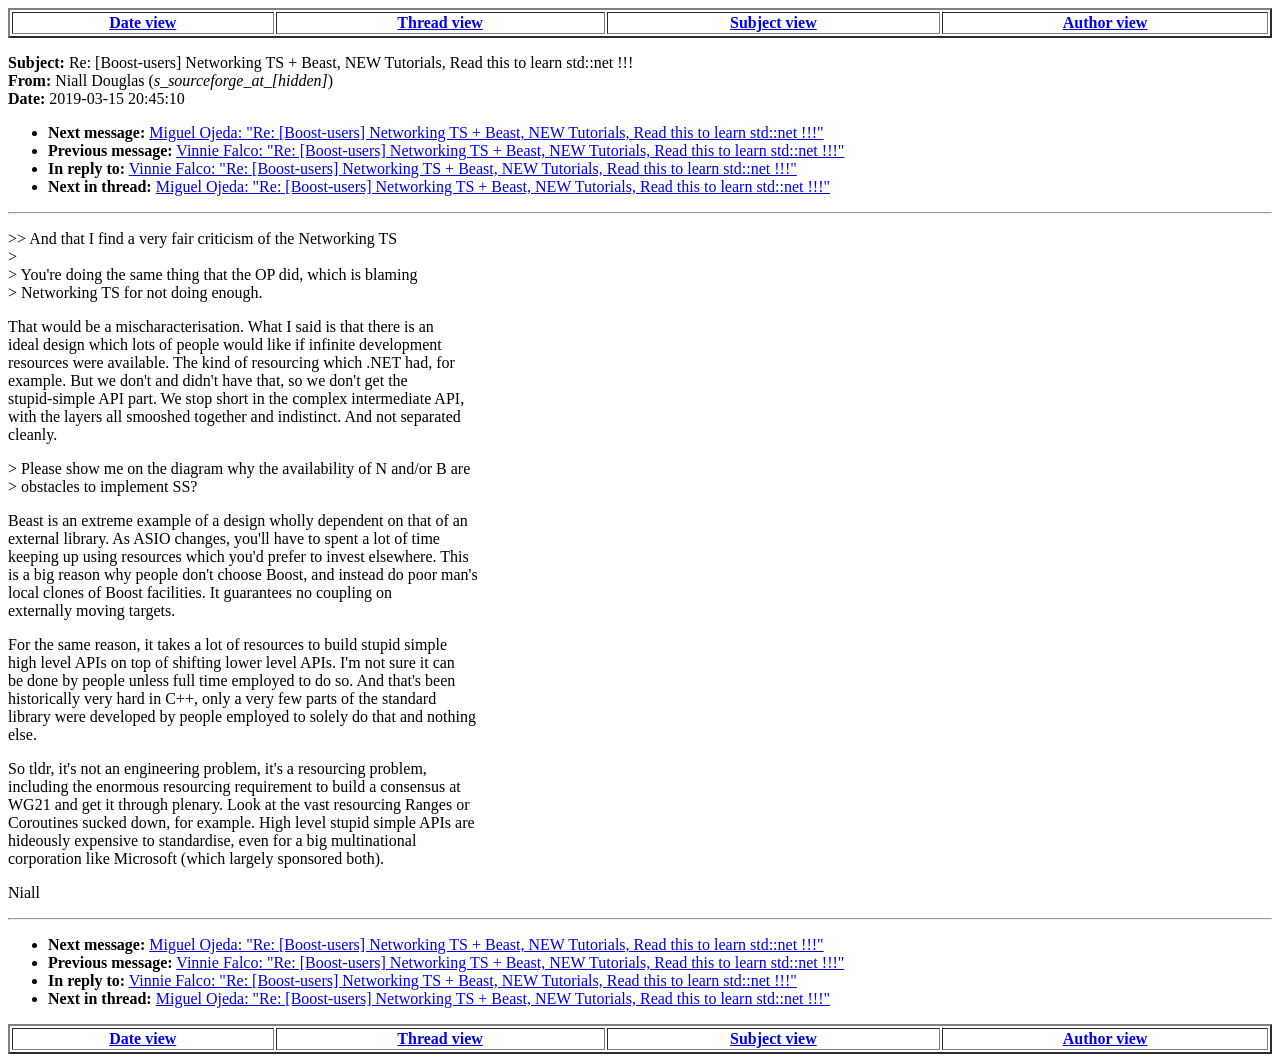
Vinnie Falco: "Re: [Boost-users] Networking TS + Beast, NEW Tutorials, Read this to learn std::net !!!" (510, 150)
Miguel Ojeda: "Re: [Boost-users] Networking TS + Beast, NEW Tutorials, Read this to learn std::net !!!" (486, 132)
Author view (1105, 22)
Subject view (773, 22)
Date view (142, 22)
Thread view (439, 22)
